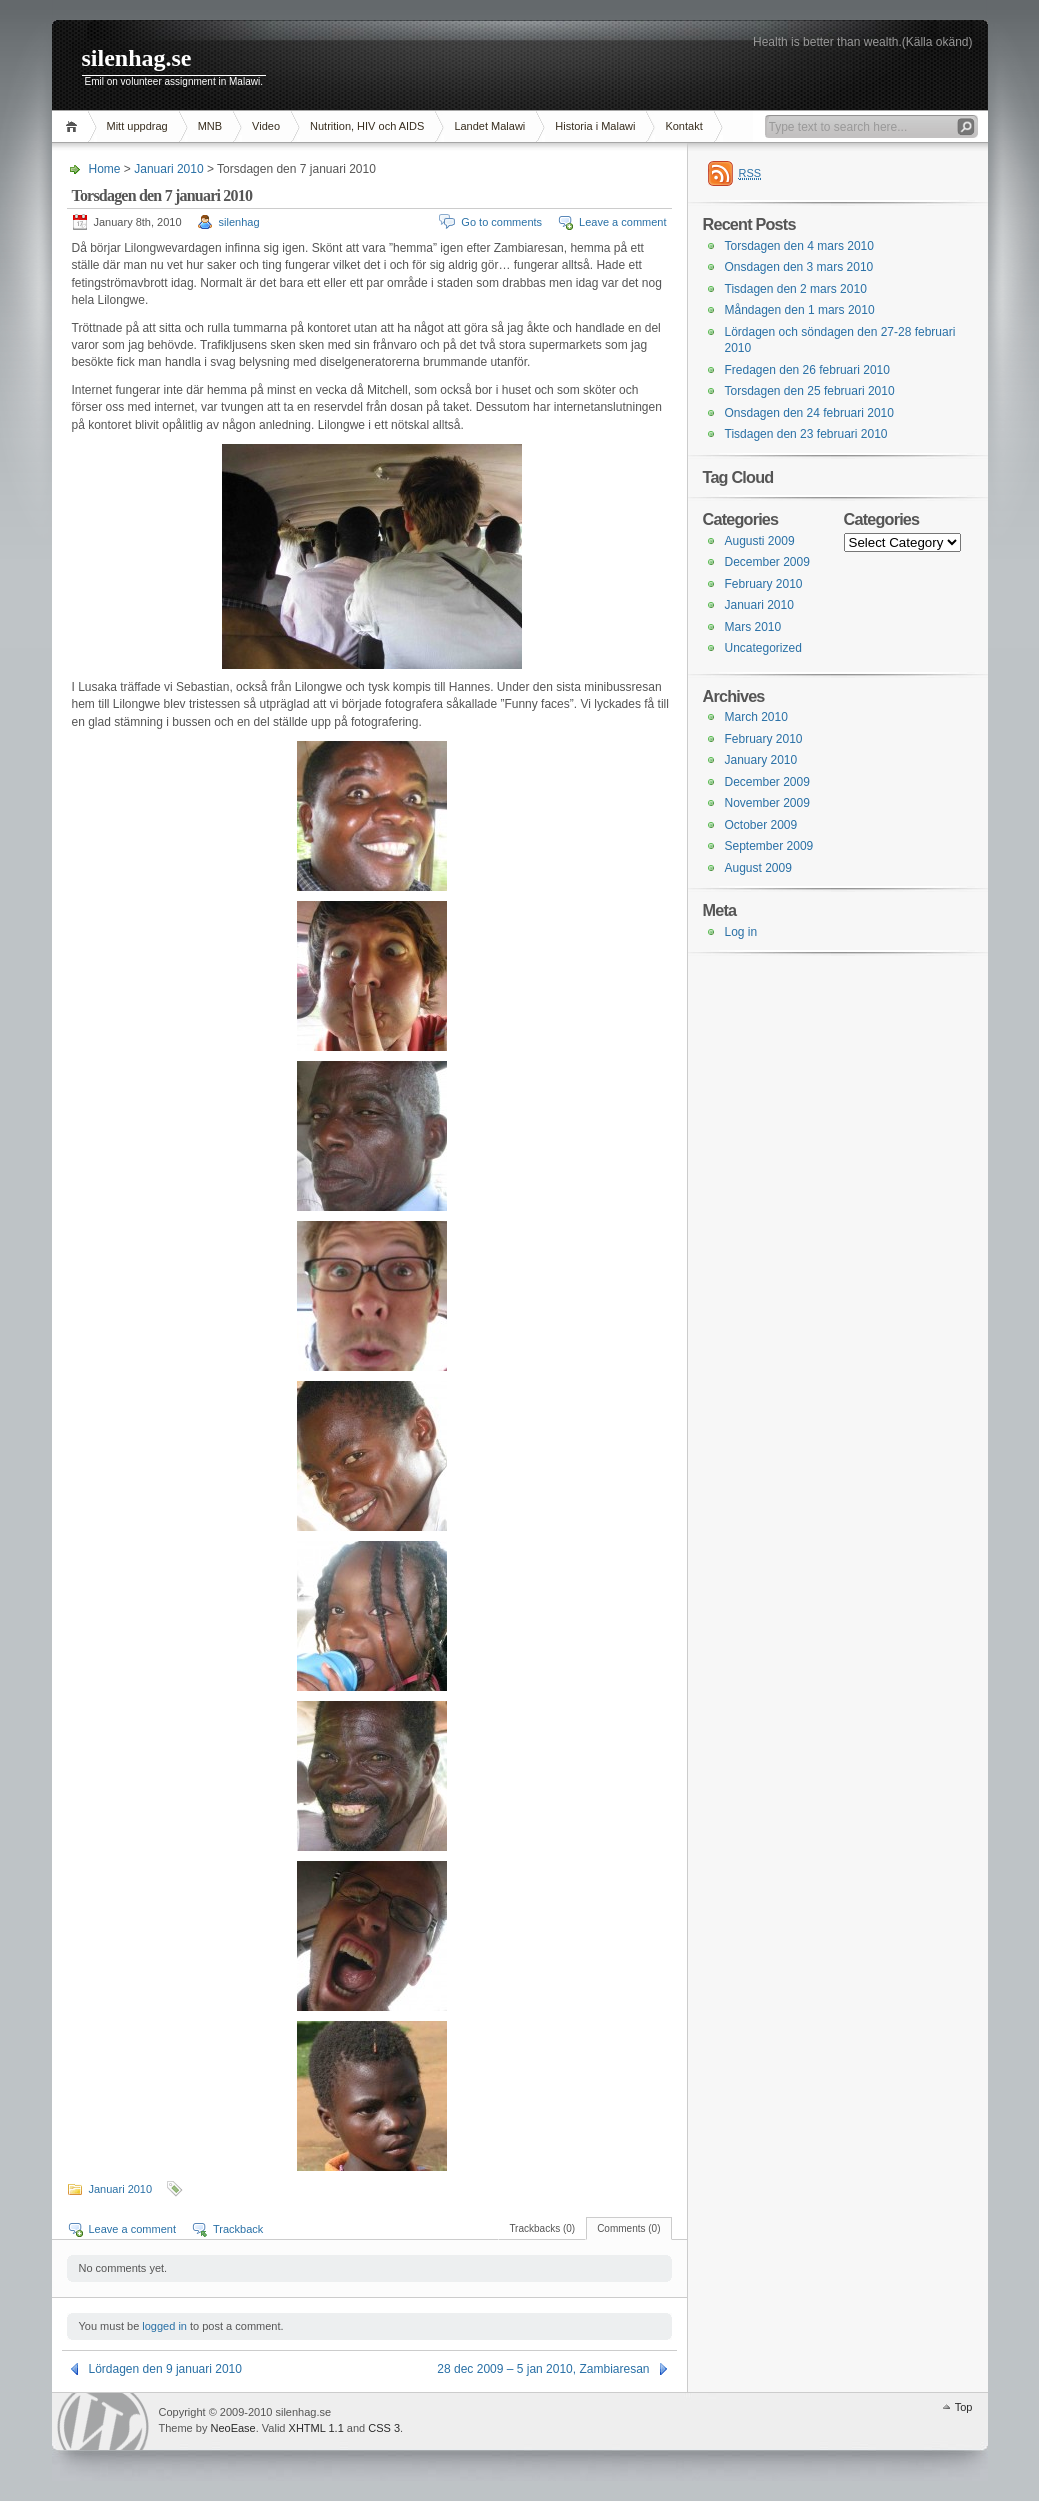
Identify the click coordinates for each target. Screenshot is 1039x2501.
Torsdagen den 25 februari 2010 (810, 391)
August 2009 (758, 868)
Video (266, 126)
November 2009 (767, 803)
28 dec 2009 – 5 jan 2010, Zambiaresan (543, 2369)
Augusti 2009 (760, 541)
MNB (210, 126)
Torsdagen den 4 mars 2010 (799, 246)
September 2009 (769, 846)
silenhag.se (137, 58)
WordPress (103, 2421)
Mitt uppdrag (137, 126)
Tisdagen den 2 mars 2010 (796, 289)
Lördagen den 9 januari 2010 (165, 2369)
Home (74, 126)
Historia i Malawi (595, 126)
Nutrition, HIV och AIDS (367, 126)
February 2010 (764, 584)
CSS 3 (384, 2428)
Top (964, 2407)
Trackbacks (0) (542, 2228)
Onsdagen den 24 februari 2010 (809, 413)
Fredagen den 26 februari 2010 (807, 370)
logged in (164, 2326)
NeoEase (232, 2428)
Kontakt (683, 126)
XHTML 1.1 (316, 2428)
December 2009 (767, 562)
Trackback (238, 2229)
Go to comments (501, 222)
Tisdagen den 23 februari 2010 (806, 434)
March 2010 (756, 717)
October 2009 (761, 825)
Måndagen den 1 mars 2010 (800, 310)
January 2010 (761, 760)
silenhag (239, 222)
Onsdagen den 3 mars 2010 (799, 267)
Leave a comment (622, 222)
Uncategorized (763, 648)
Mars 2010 (753, 627)
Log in (741, 932)
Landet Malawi (489, 126)
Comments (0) (628, 2228)
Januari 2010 (168, 169)
